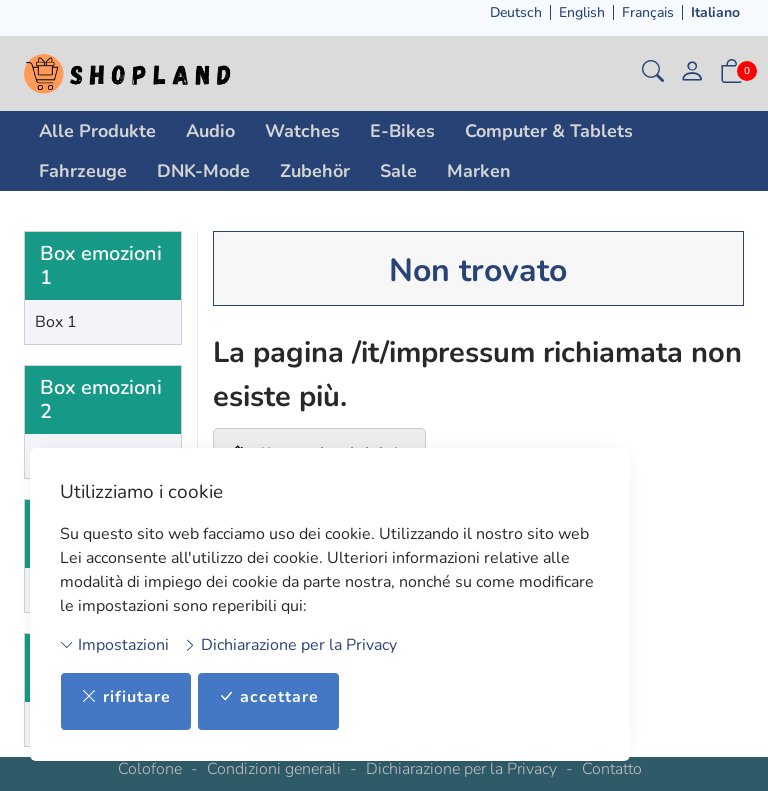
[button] (653, 73)
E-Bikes (402, 131)
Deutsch (516, 12)
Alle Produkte (97, 131)
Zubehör (315, 171)
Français (648, 12)
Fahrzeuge (83, 171)
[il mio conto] (692, 73)
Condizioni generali (274, 769)
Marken (479, 171)
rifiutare (126, 698)
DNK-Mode (203, 171)
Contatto (612, 769)
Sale (398, 171)
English (582, 12)
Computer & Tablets (549, 131)
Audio (210, 131)
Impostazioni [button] (114, 644)
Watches (302, 131)
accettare (268, 698)
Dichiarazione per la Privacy (290, 644)
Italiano (715, 12)
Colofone (150, 769)
